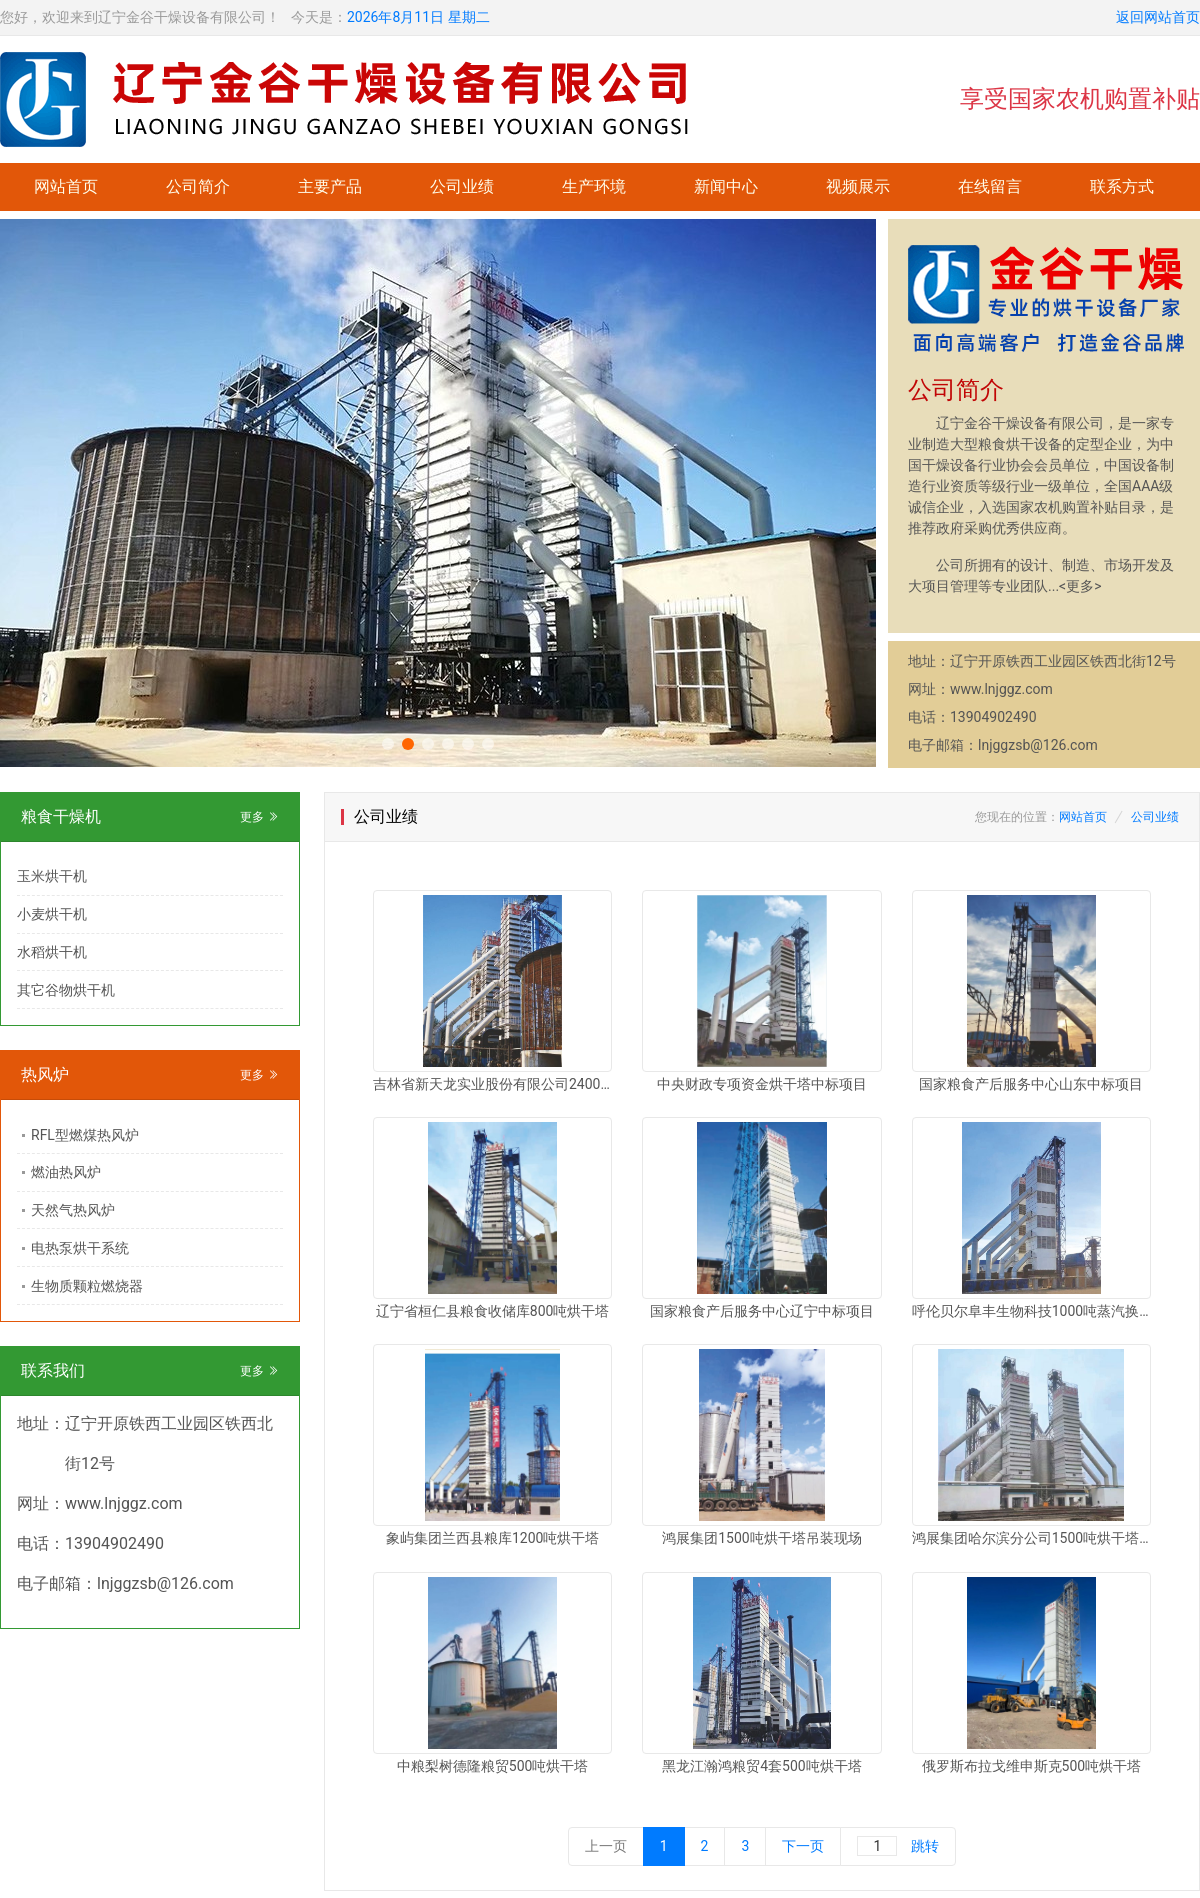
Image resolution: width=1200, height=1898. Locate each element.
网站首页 (66, 186)
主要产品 (330, 186)
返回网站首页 (1158, 17)
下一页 (803, 1846)
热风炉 (45, 1074)
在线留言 (990, 186)
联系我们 (53, 1370)
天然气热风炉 (73, 1210)
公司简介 (198, 186)
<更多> (1080, 586)
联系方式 (1122, 186)
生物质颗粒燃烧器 (87, 1286)
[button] (388, 744)
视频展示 (858, 186)
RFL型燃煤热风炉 (85, 1135)
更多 (259, 817)
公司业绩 (462, 186)
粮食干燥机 (61, 816)
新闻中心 (726, 186)
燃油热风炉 (66, 1172)
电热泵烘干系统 (80, 1248)
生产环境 (594, 186)
